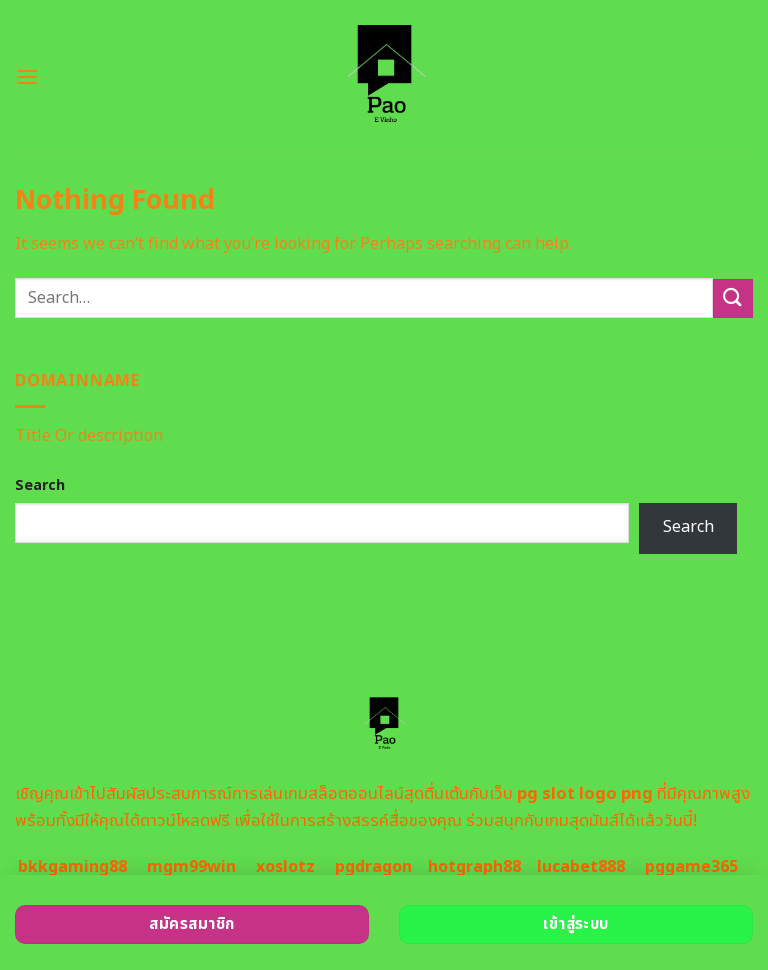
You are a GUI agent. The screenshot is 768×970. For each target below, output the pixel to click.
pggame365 (691, 867)
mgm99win (191, 867)
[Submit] (733, 298)
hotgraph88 (474, 867)
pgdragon (373, 867)
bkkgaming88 (72, 867)
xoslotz (285, 867)
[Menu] (27, 76)
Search (40, 485)
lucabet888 (581, 867)
